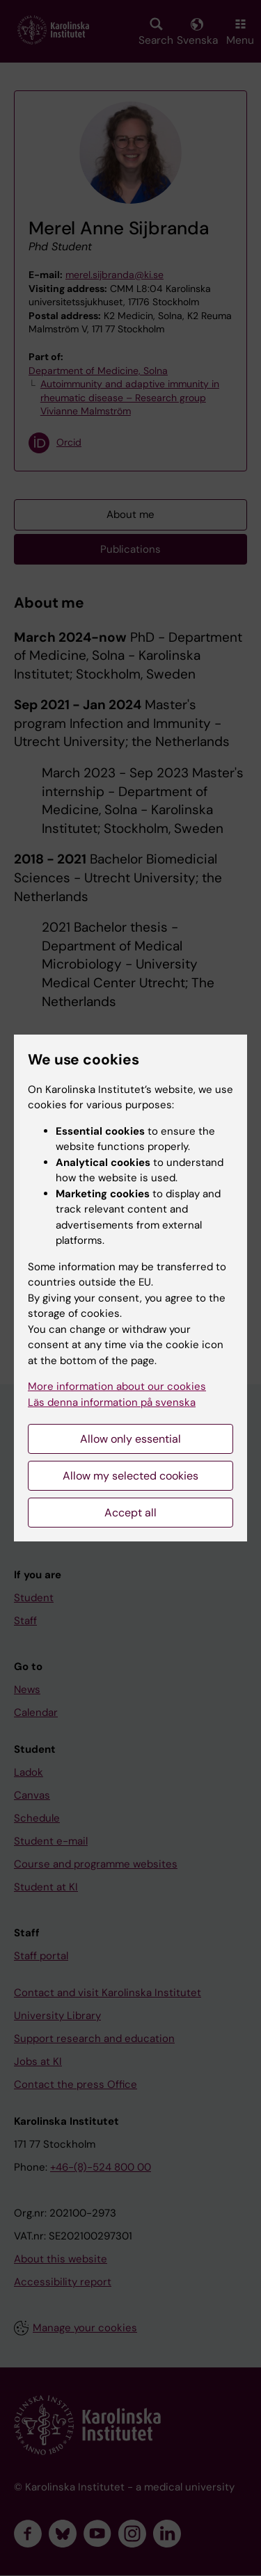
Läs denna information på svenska (112, 1402)
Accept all (130, 1512)
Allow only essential (130, 1439)
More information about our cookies (117, 1386)
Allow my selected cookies (130, 1475)
